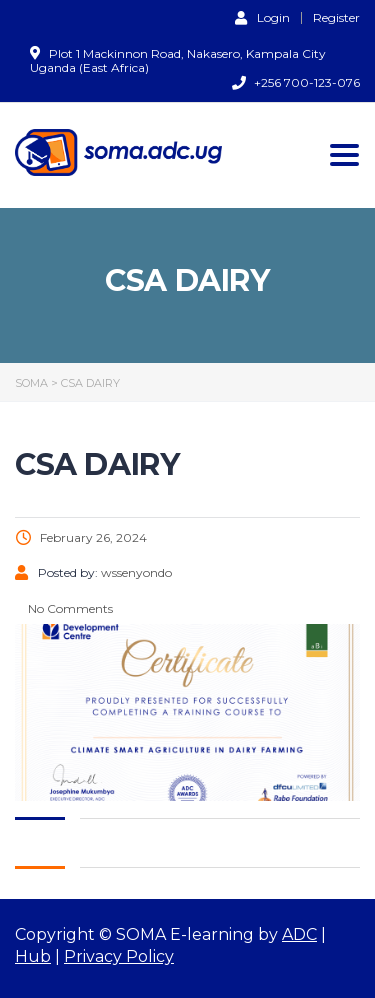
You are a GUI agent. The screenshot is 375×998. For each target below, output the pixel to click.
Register (336, 18)
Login (262, 17)
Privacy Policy (119, 956)
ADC (299, 934)
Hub (33, 956)
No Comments (69, 608)
